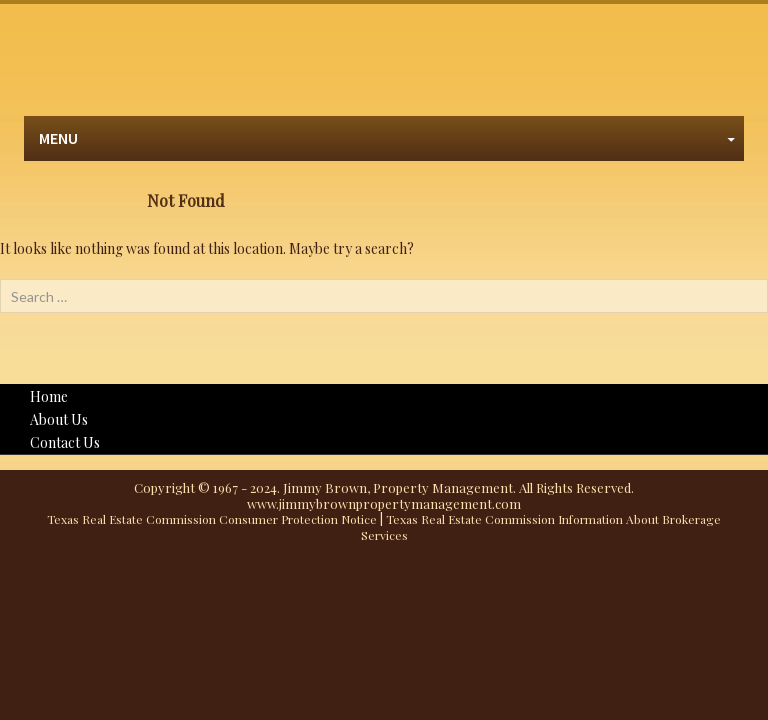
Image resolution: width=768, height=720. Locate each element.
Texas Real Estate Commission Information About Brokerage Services (541, 527)
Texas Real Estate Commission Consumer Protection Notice (212, 519)
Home (49, 396)
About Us (59, 419)
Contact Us (65, 442)
